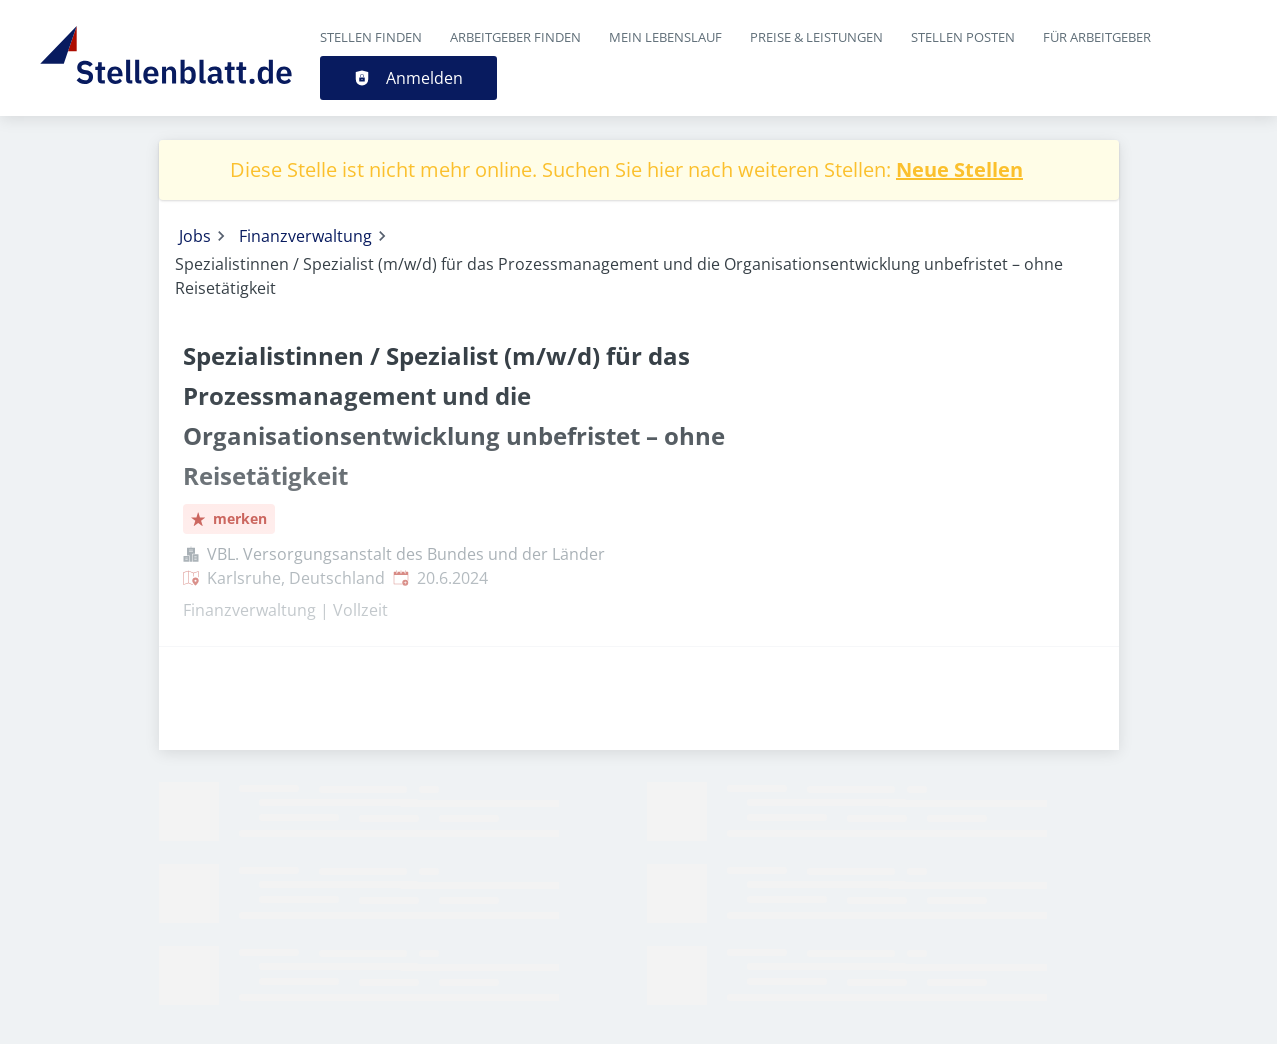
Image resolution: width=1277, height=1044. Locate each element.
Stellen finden (371, 37)
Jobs (195, 236)
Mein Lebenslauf (665, 37)
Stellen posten (963, 37)
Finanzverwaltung (305, 236)
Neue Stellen (959, 169)
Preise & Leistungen (816, 37)
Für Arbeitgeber (1097, 37)
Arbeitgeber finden (515, 37)
